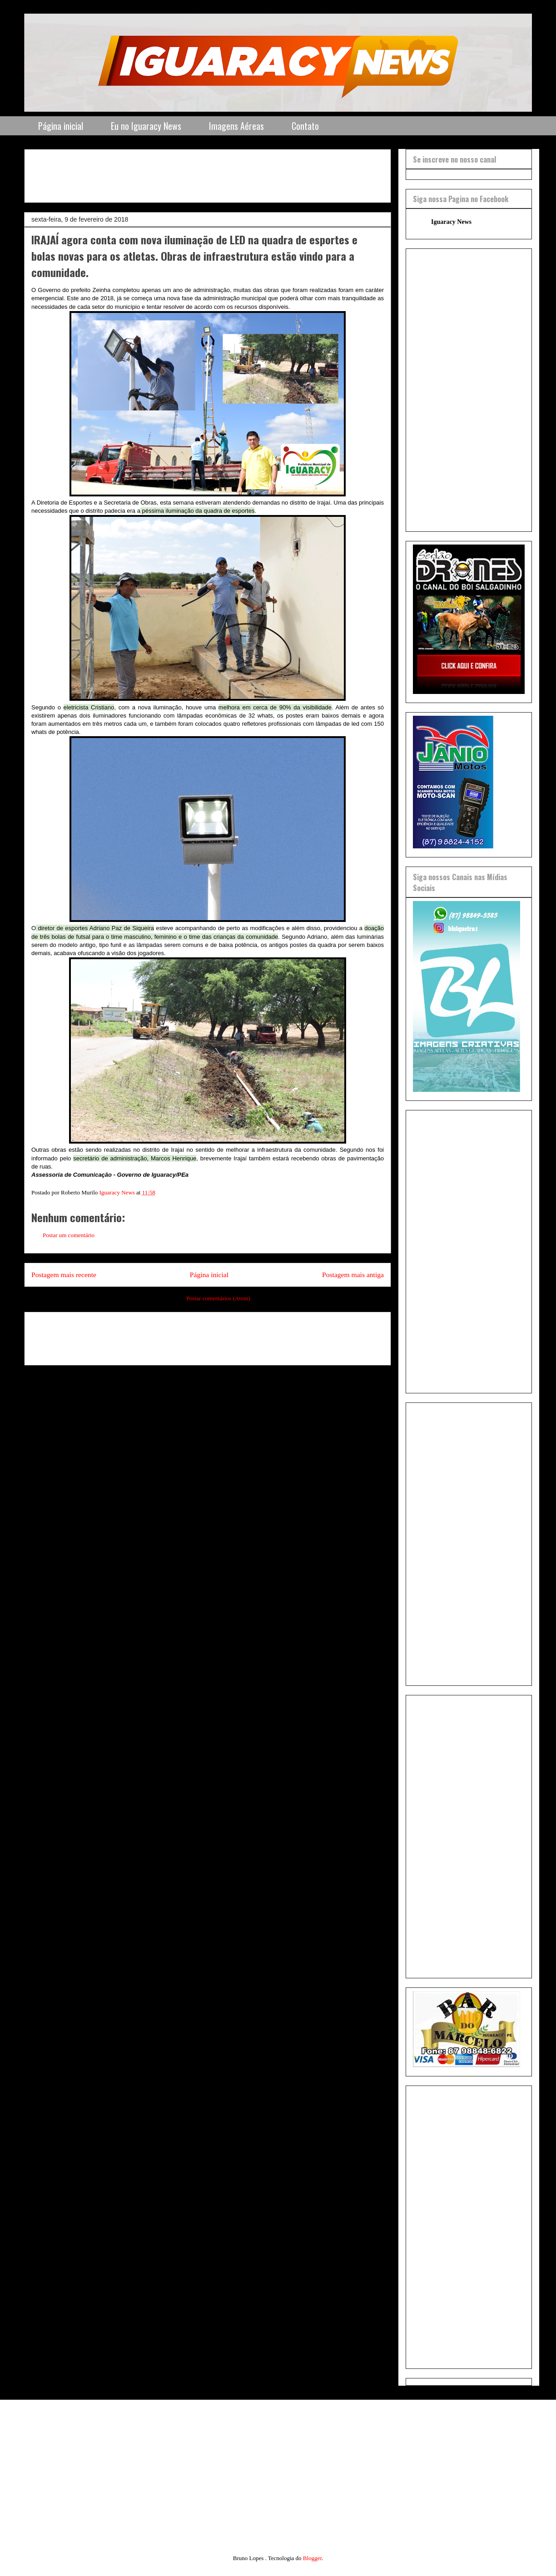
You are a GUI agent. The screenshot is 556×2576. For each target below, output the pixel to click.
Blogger (312, 2558)
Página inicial (60, 126)
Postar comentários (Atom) (218, 1298)
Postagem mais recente (63, 1274)
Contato (305, 126)
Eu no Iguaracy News (146, 126)
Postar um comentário (68, 1235)
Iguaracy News (451, 221)
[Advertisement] (251, 173)
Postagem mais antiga (353, 1274)
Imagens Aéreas (236, 126)
